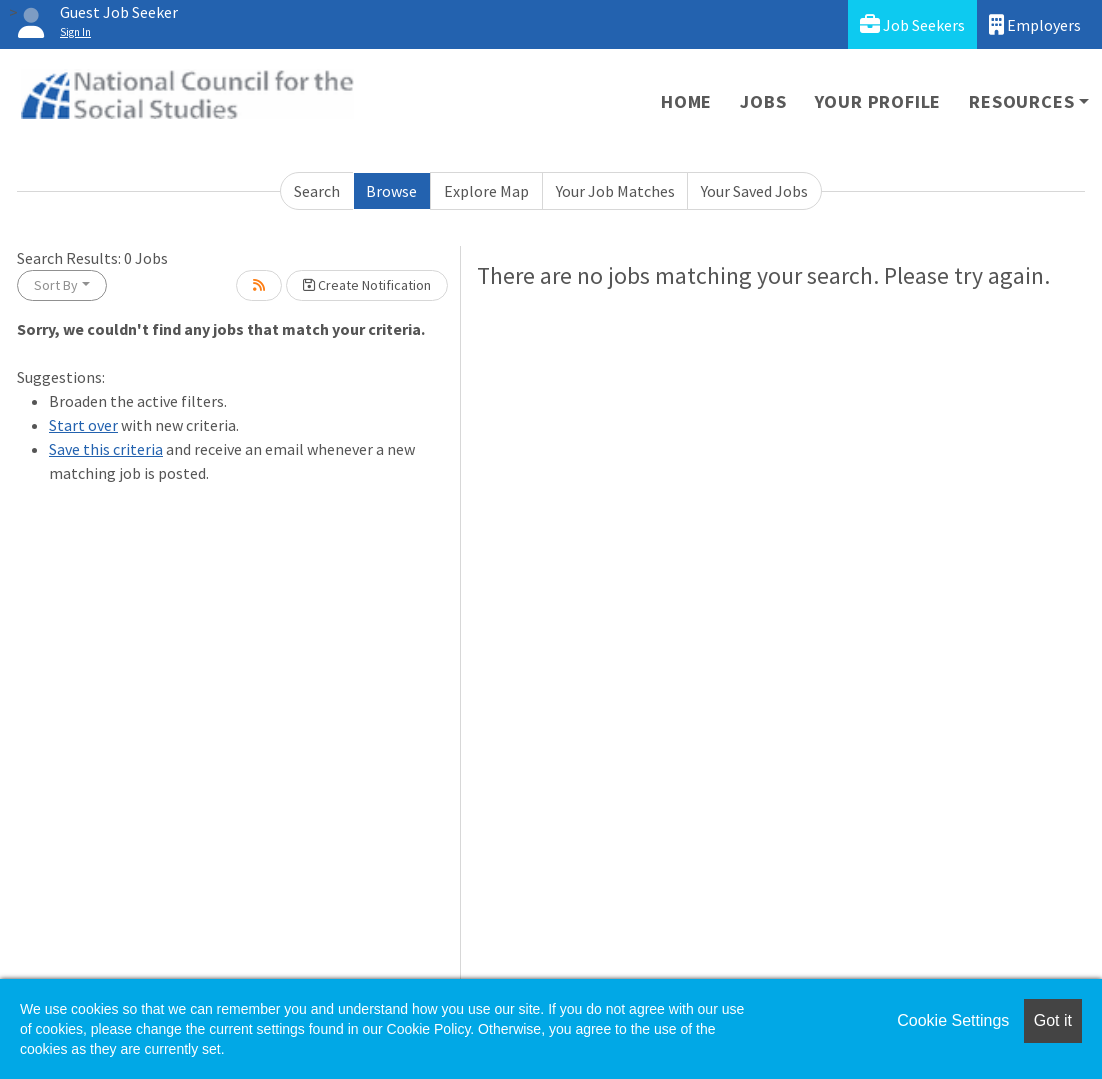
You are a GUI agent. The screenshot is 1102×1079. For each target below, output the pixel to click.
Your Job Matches (615, 191)
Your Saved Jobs (754, 191)
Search (317, 191)
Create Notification (367, 285)
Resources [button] (1021, 101)
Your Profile (878, 101)
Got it (1053, 1020)
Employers (1035, 24)
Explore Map (486, 191)
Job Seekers (912, 24)
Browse (391, 191)
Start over (83, 425)
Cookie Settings (953, 1020)
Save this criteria (106, 449)
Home (686, 101)
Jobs (763, 101)
